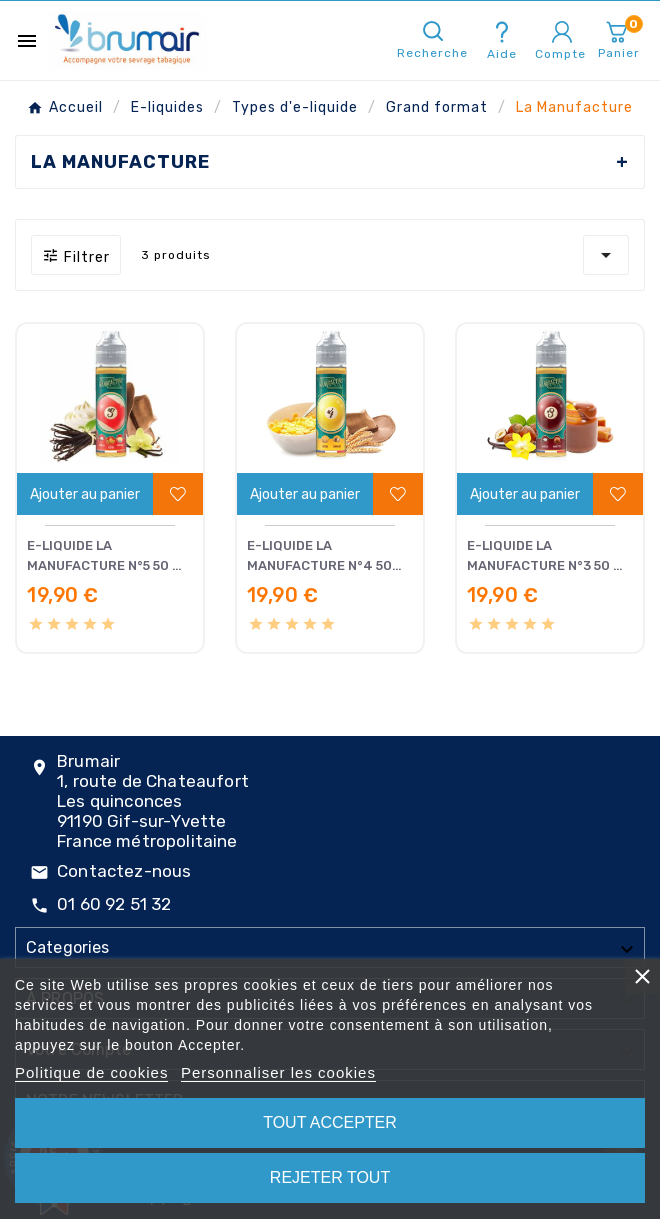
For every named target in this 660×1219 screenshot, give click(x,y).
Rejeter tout (330, 1177)
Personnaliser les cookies (278, 1072)
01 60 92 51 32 (114, 904)
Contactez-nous (124, 871)
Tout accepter (330, 1122)
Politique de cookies (91, 1072)
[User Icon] (562, 32)
